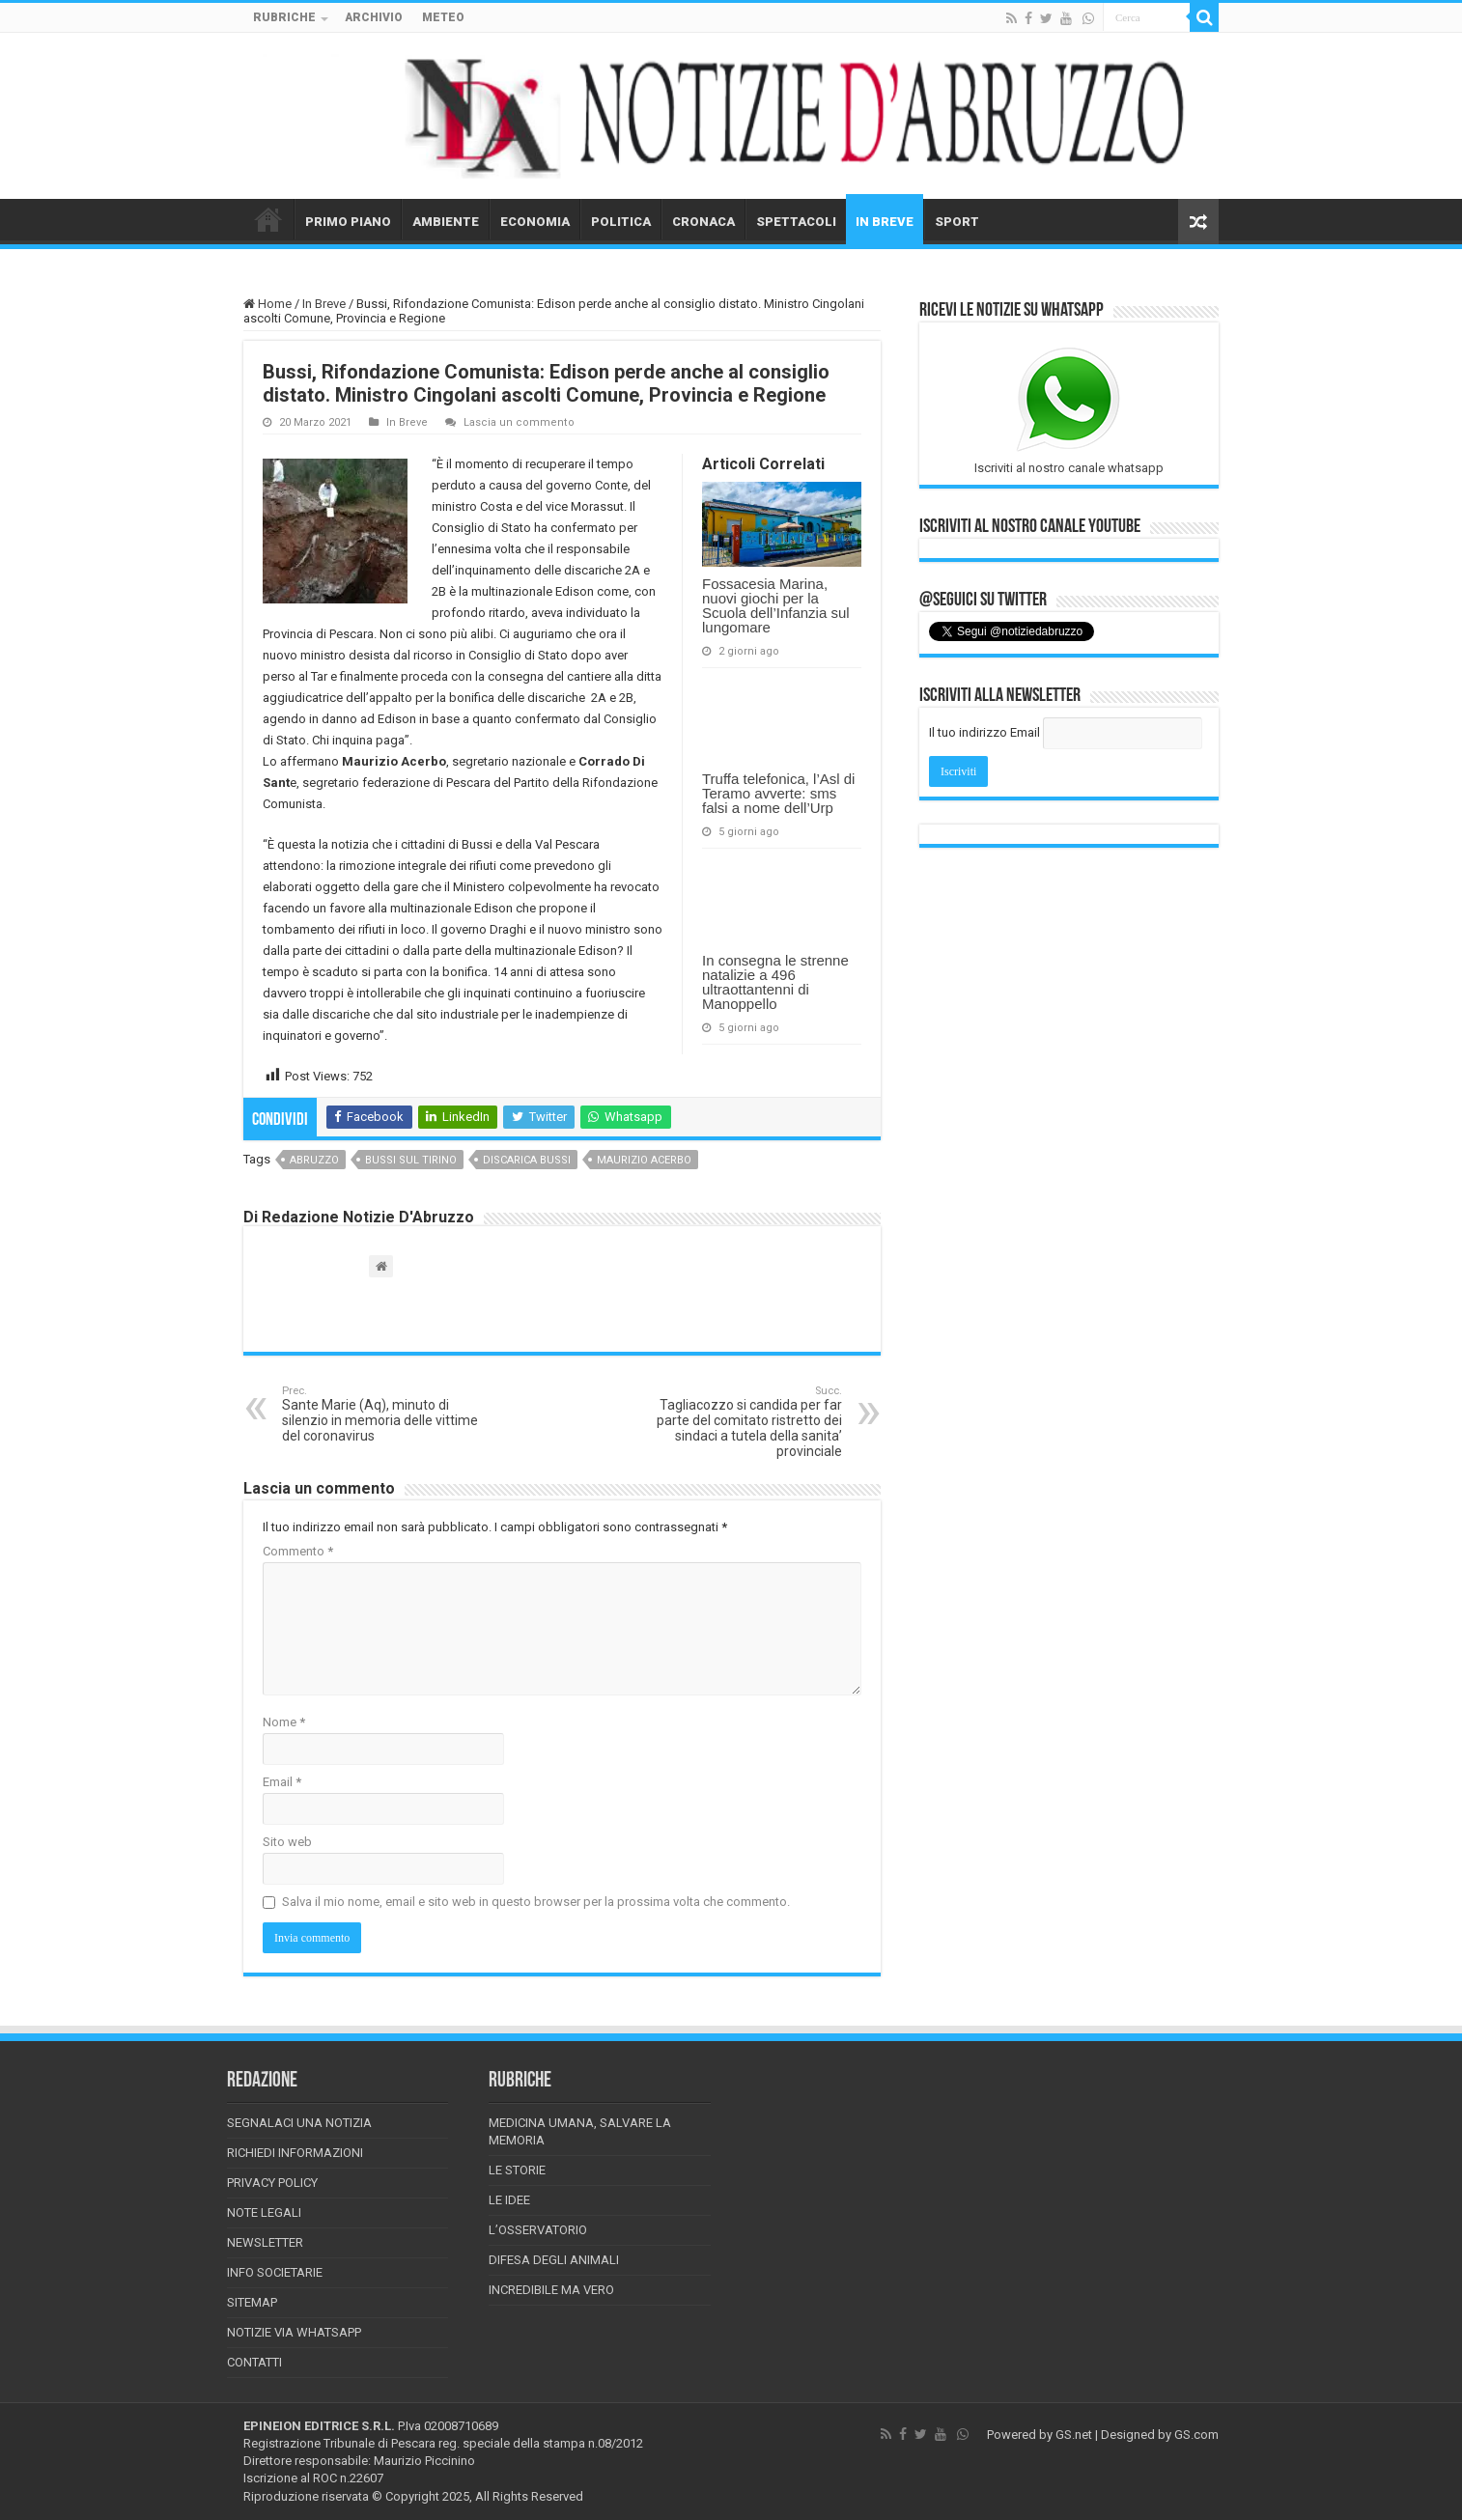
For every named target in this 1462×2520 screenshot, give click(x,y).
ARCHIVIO (374, 17)
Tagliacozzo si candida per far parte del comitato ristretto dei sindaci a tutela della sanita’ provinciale (743, 1422)
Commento (298, 1551)
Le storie (517, 2170)
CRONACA (703, 221)
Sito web (287, 1841)
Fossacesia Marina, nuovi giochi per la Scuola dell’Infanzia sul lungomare (776, 605)
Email (282, 1782)
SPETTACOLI (796, 221)
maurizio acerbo (644, 1160)
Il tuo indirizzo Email (984, 732)
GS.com (1196, 2434)
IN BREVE (885, 221)
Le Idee (509, 2200)
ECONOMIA (535, 221)
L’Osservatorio (538, 2230)
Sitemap (252, 2302)
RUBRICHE (284, 17)
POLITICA (621, 221)
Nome (284, 1722)
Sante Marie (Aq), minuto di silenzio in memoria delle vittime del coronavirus (381, 1414)
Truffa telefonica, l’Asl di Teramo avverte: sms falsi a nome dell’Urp (778, 793)
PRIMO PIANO (348, 221)
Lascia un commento (519, 422)
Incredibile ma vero (551, 2289)
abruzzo (314, 1160)
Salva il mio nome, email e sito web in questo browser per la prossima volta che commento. (536, 1901)
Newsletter (265, 2242)
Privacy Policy (272, 2182)
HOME (268, 219)
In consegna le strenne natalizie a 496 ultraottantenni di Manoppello (775, 982)
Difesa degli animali (554, 2260)
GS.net (1073, 2434)
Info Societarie (275, 2272)
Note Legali (264, 2212)
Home (267, 303)
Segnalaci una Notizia (299, 2122)
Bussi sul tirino (411, 1160)
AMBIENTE (445, 221)
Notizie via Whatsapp (294, 2332)
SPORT (957, 221)
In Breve (324, 303)
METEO (443, 17)
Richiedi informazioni (295, 2152)
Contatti (254, 2362)
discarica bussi (527, 1160)
